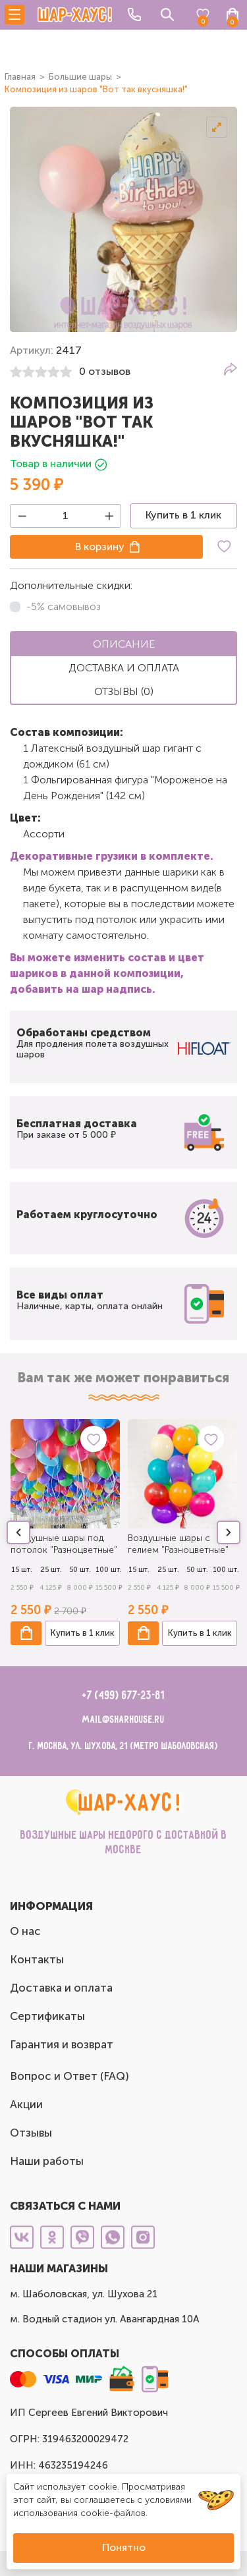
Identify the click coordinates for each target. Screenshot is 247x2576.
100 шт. (109, 1569)
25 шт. (51, 1569)
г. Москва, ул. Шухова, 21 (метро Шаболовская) (123, 1746)
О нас (25, 1931)
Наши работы (47, 2161)
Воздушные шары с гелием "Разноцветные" (178, 1543)
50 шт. (80, 1569)
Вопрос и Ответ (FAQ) (69, 2076)
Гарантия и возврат (61, 2044)
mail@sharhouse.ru (123, 1719)
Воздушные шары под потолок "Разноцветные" (64, 1543)
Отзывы (31, 2132)
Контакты (37, 1959)
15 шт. (21, 1569)
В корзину (99, 546)
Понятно (124, 2547)
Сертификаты (47, 2016)
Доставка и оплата (61, 1987)
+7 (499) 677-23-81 (123, 1695)
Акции (26, 2104)
